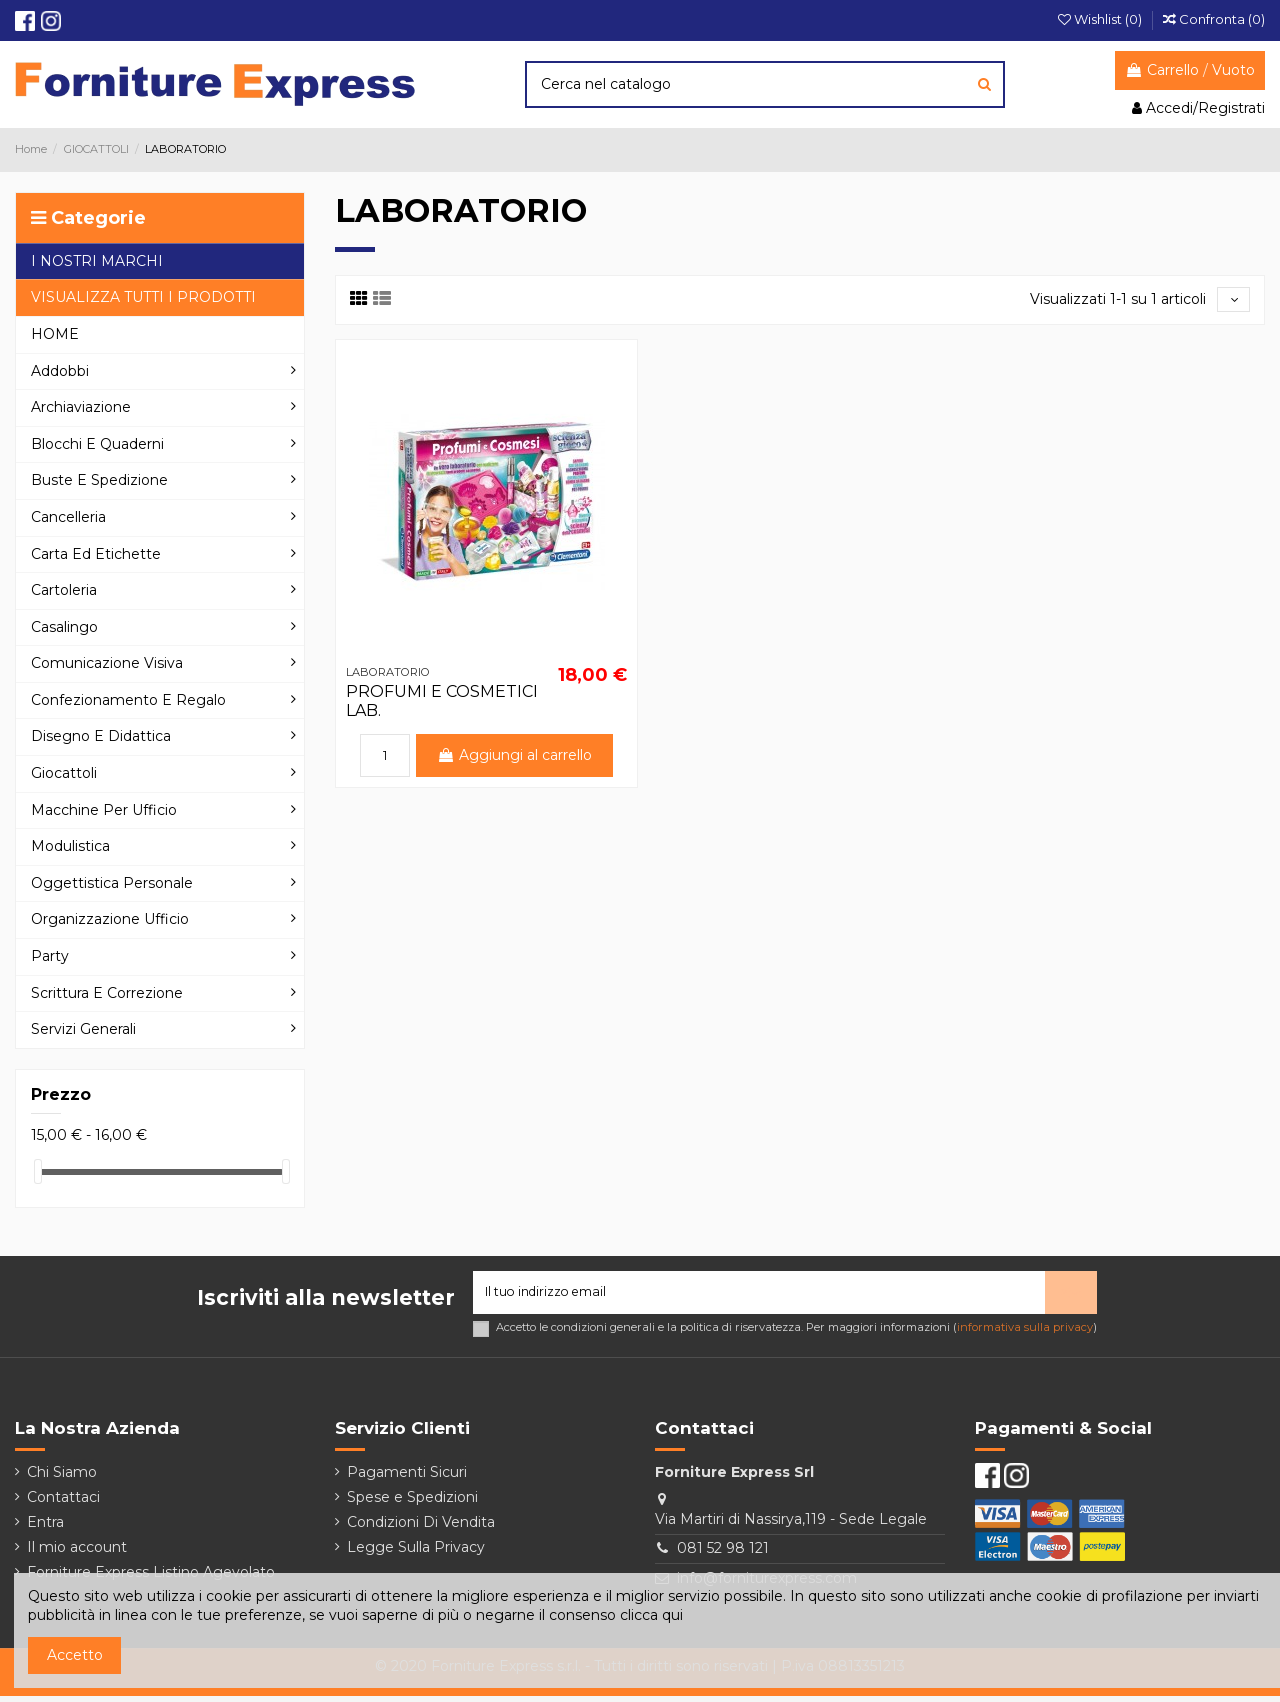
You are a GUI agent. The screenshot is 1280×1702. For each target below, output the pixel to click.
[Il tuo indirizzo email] (759, 1295)
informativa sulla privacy (1025, 1333)
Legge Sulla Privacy (416, 1553)
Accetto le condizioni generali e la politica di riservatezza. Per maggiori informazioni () (796, 1333)
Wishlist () (1101, 19)
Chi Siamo (62, 1478)
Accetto (75, 1655)
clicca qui (651, 1615)
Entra (45, 1528)
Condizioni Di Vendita (421, 1528)
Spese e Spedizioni (412, 1503)
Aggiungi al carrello (515, 759)
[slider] (38, 1171)
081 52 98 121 (723, 1555)
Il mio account (77, 1553)
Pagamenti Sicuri (407, 1478)
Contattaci (63, 1503)
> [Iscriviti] (1071, 1295)
